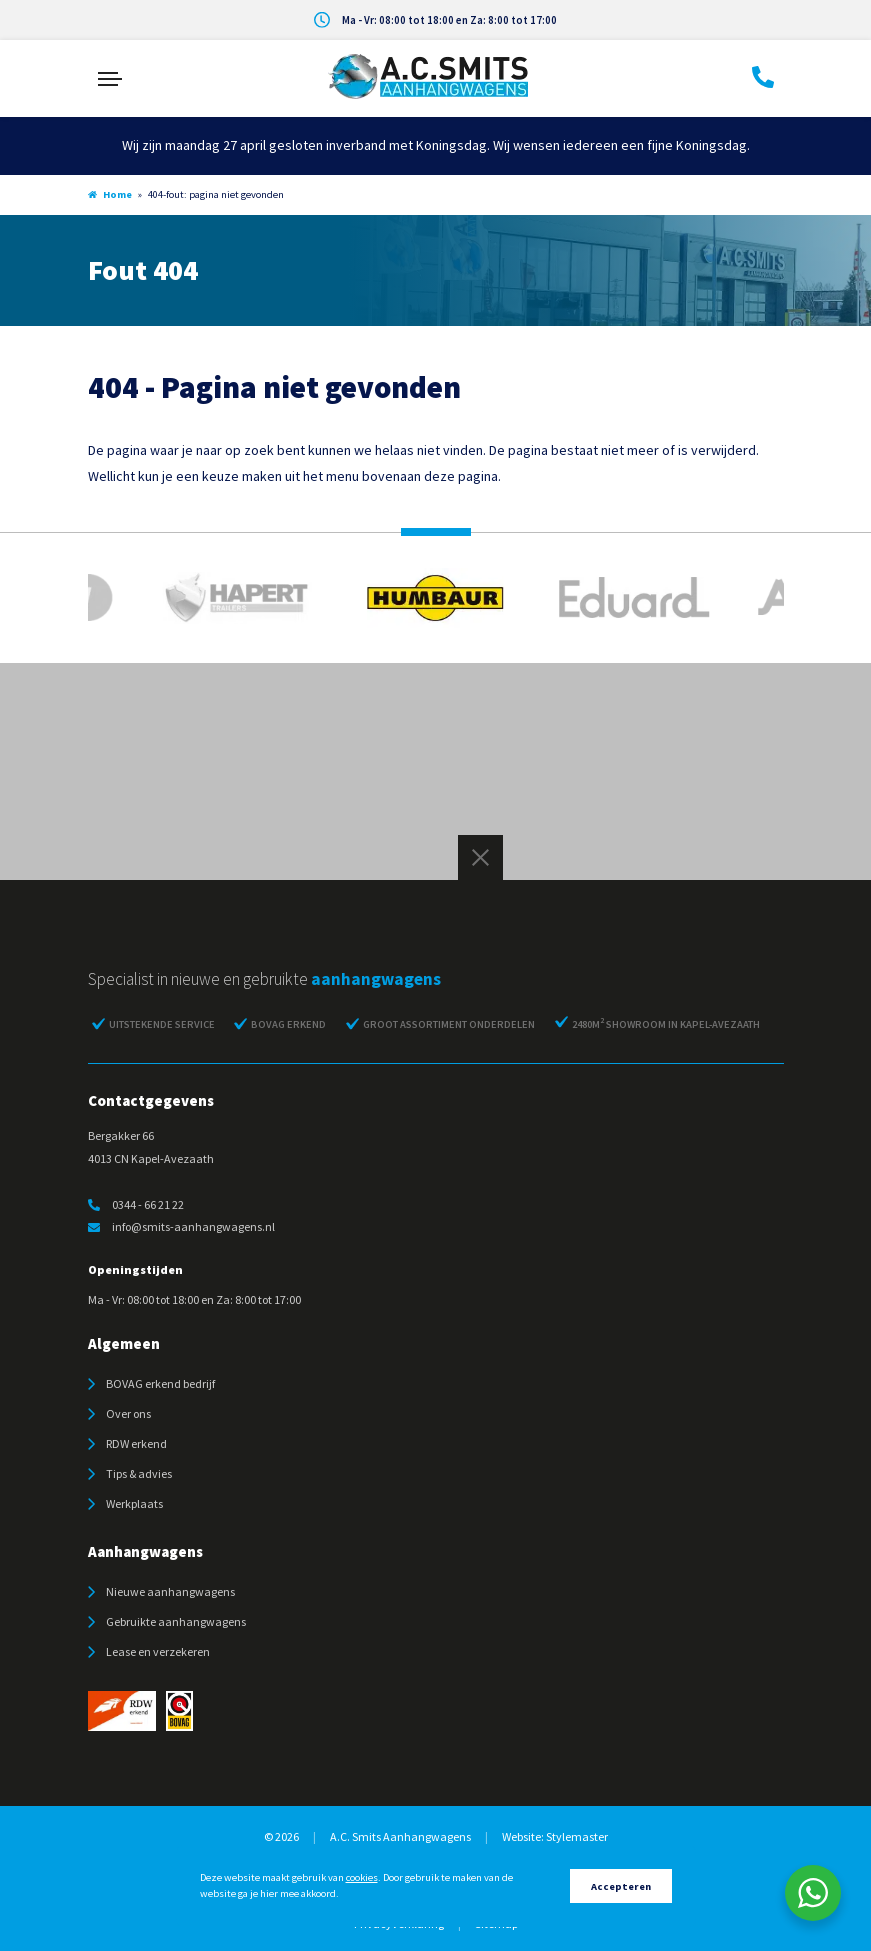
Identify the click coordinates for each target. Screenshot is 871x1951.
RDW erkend (136, 1443)
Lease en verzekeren (158, 1651)
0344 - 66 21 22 (136, 1204)
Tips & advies (139, 1473)
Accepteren (621, 1886)
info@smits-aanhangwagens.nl (181, 1226)
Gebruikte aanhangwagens (176, 1621)
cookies (362, 1877)
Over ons (128, 1413)
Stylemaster (577, 1836)
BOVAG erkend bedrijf (160, 1383)
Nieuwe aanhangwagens (170, 1591)
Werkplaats (134, 1503)
